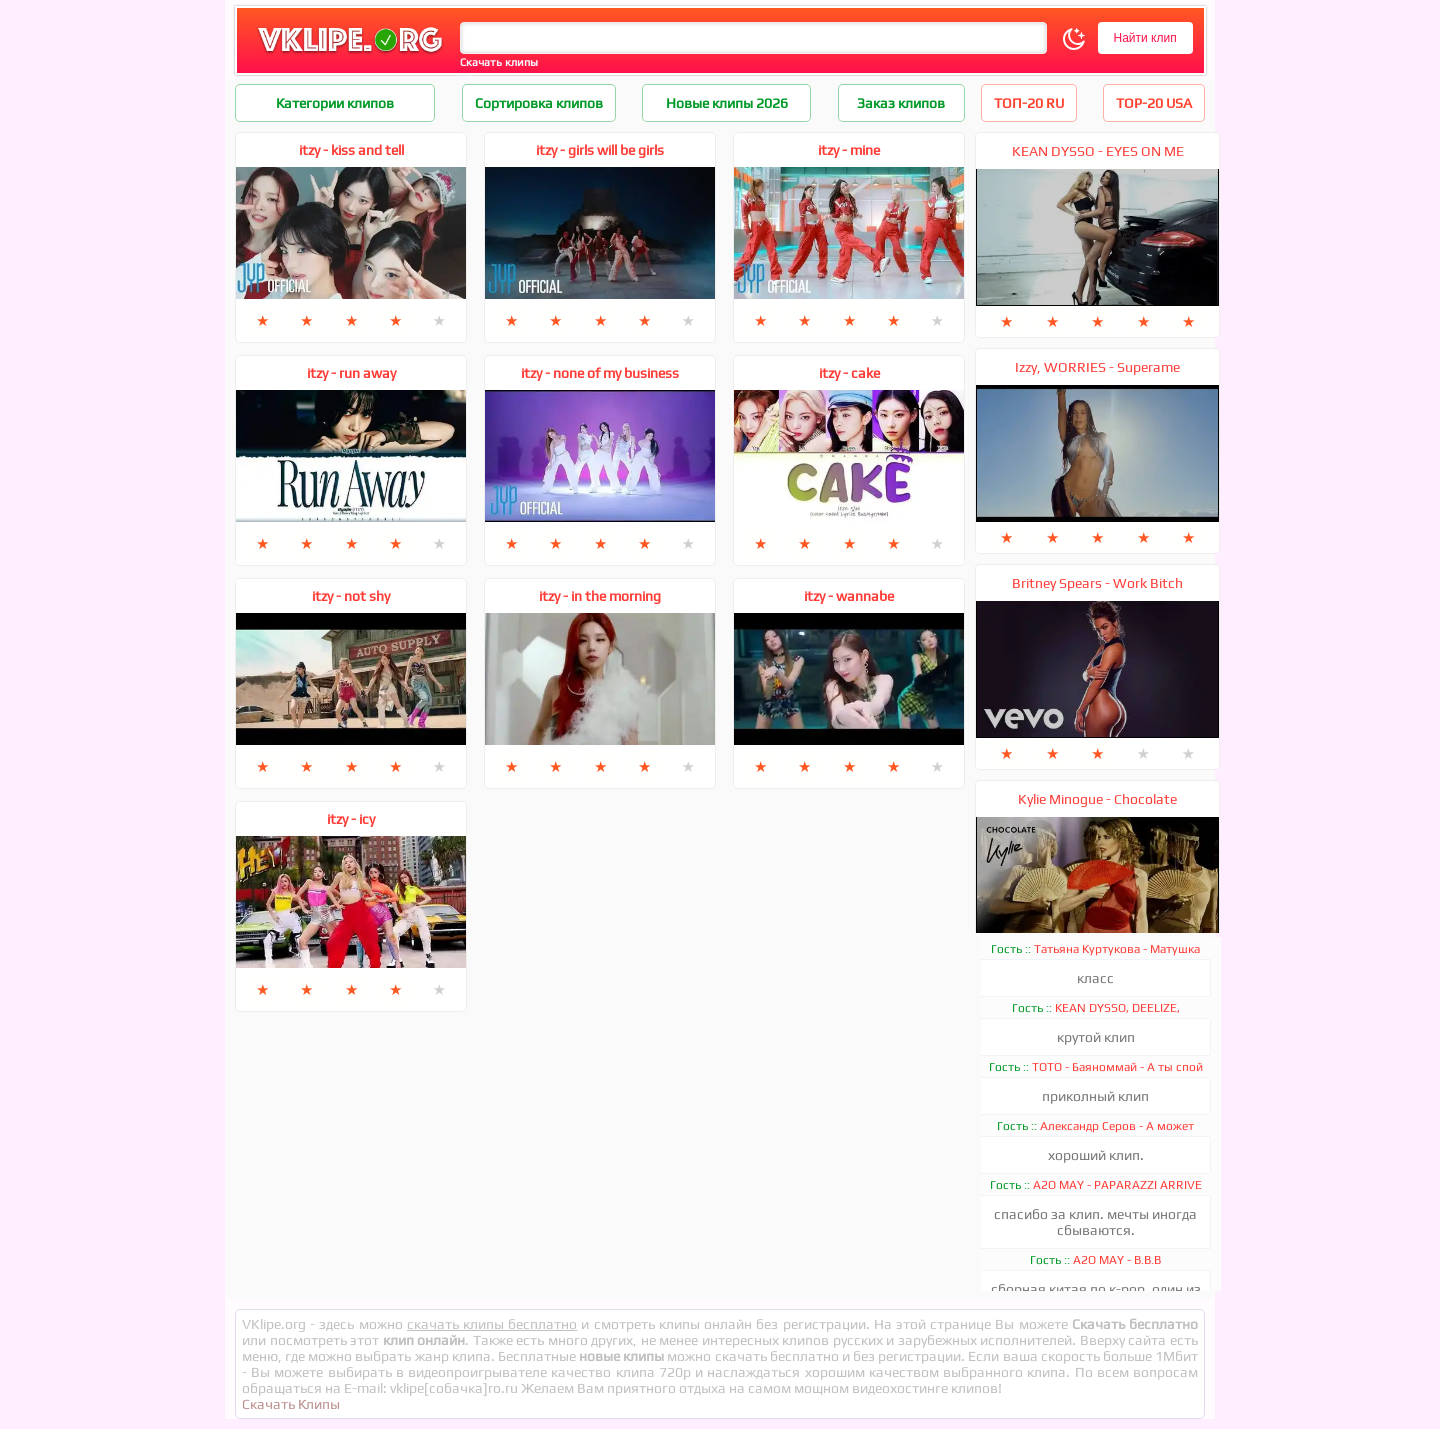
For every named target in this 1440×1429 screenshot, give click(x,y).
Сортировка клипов (539, 103)
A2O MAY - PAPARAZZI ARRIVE (1117, 1185)
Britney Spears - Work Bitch (1097, 583)
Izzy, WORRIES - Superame (1097, 367)
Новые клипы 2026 (727, 103)
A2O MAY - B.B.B (1117, 1260)
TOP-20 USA (1154, 103)
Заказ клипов (901, 103)
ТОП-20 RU (1029, 103)
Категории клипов (335, 103)
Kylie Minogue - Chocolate (1097, 799)
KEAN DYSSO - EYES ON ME (1098, 151)
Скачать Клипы (291, 1404)
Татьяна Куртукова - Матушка (1117, 949)
